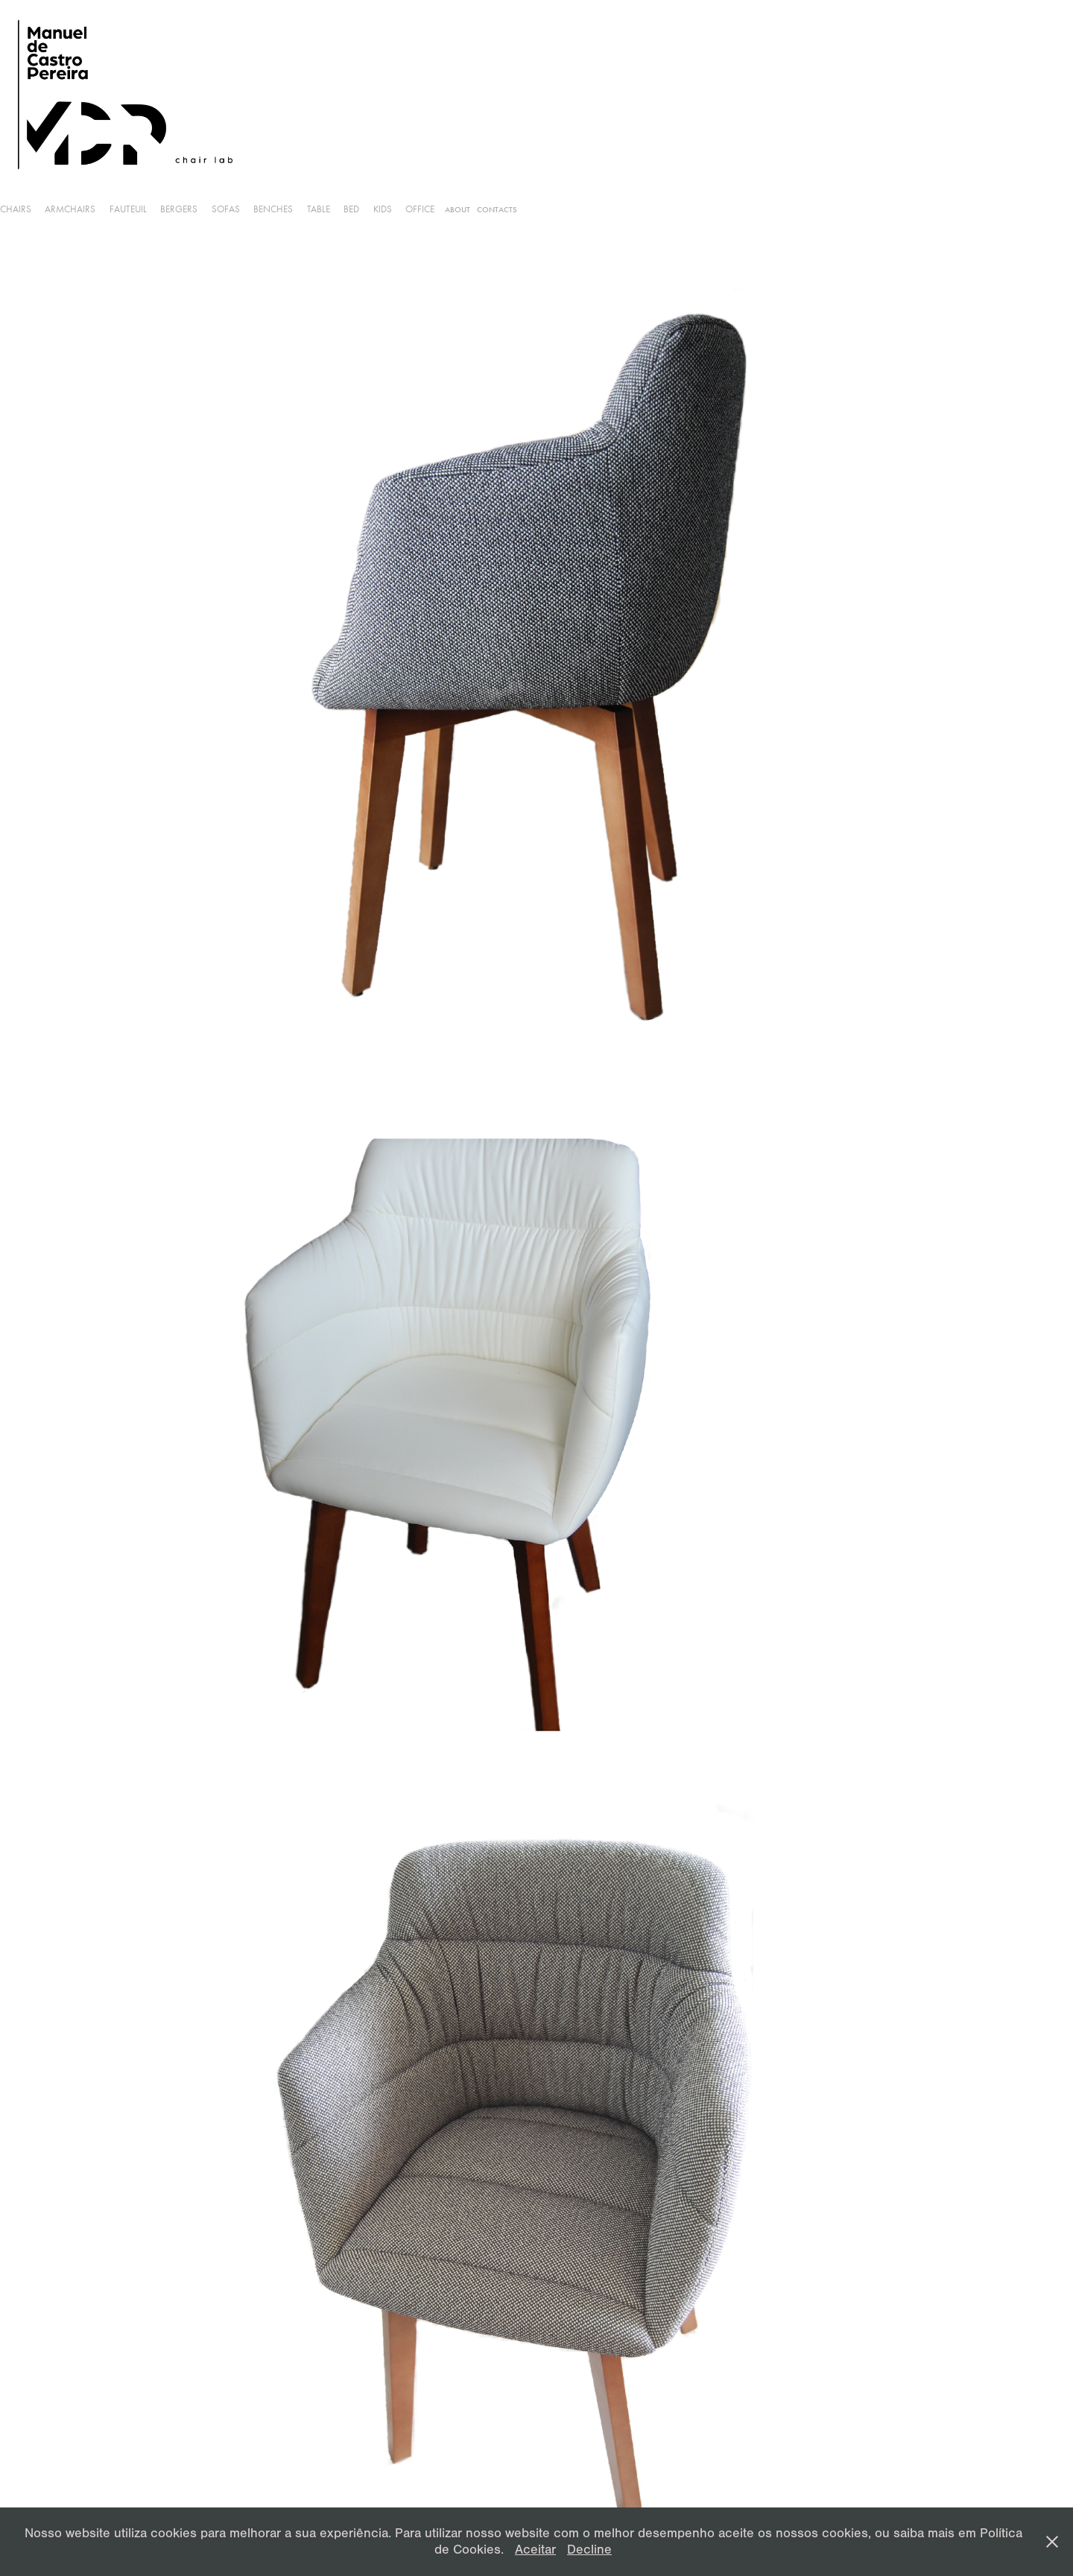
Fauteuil (128, 209)
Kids (382, 209)
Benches (273, 209)
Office (419, 209)
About (457, 210)
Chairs (15, 209)
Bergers (178, 209)
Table (318, 209)
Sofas (226, 209)
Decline (589, 2549)
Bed (351, 209)
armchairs (70, 209)
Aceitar (535, 2549)
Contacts (497, 210)
